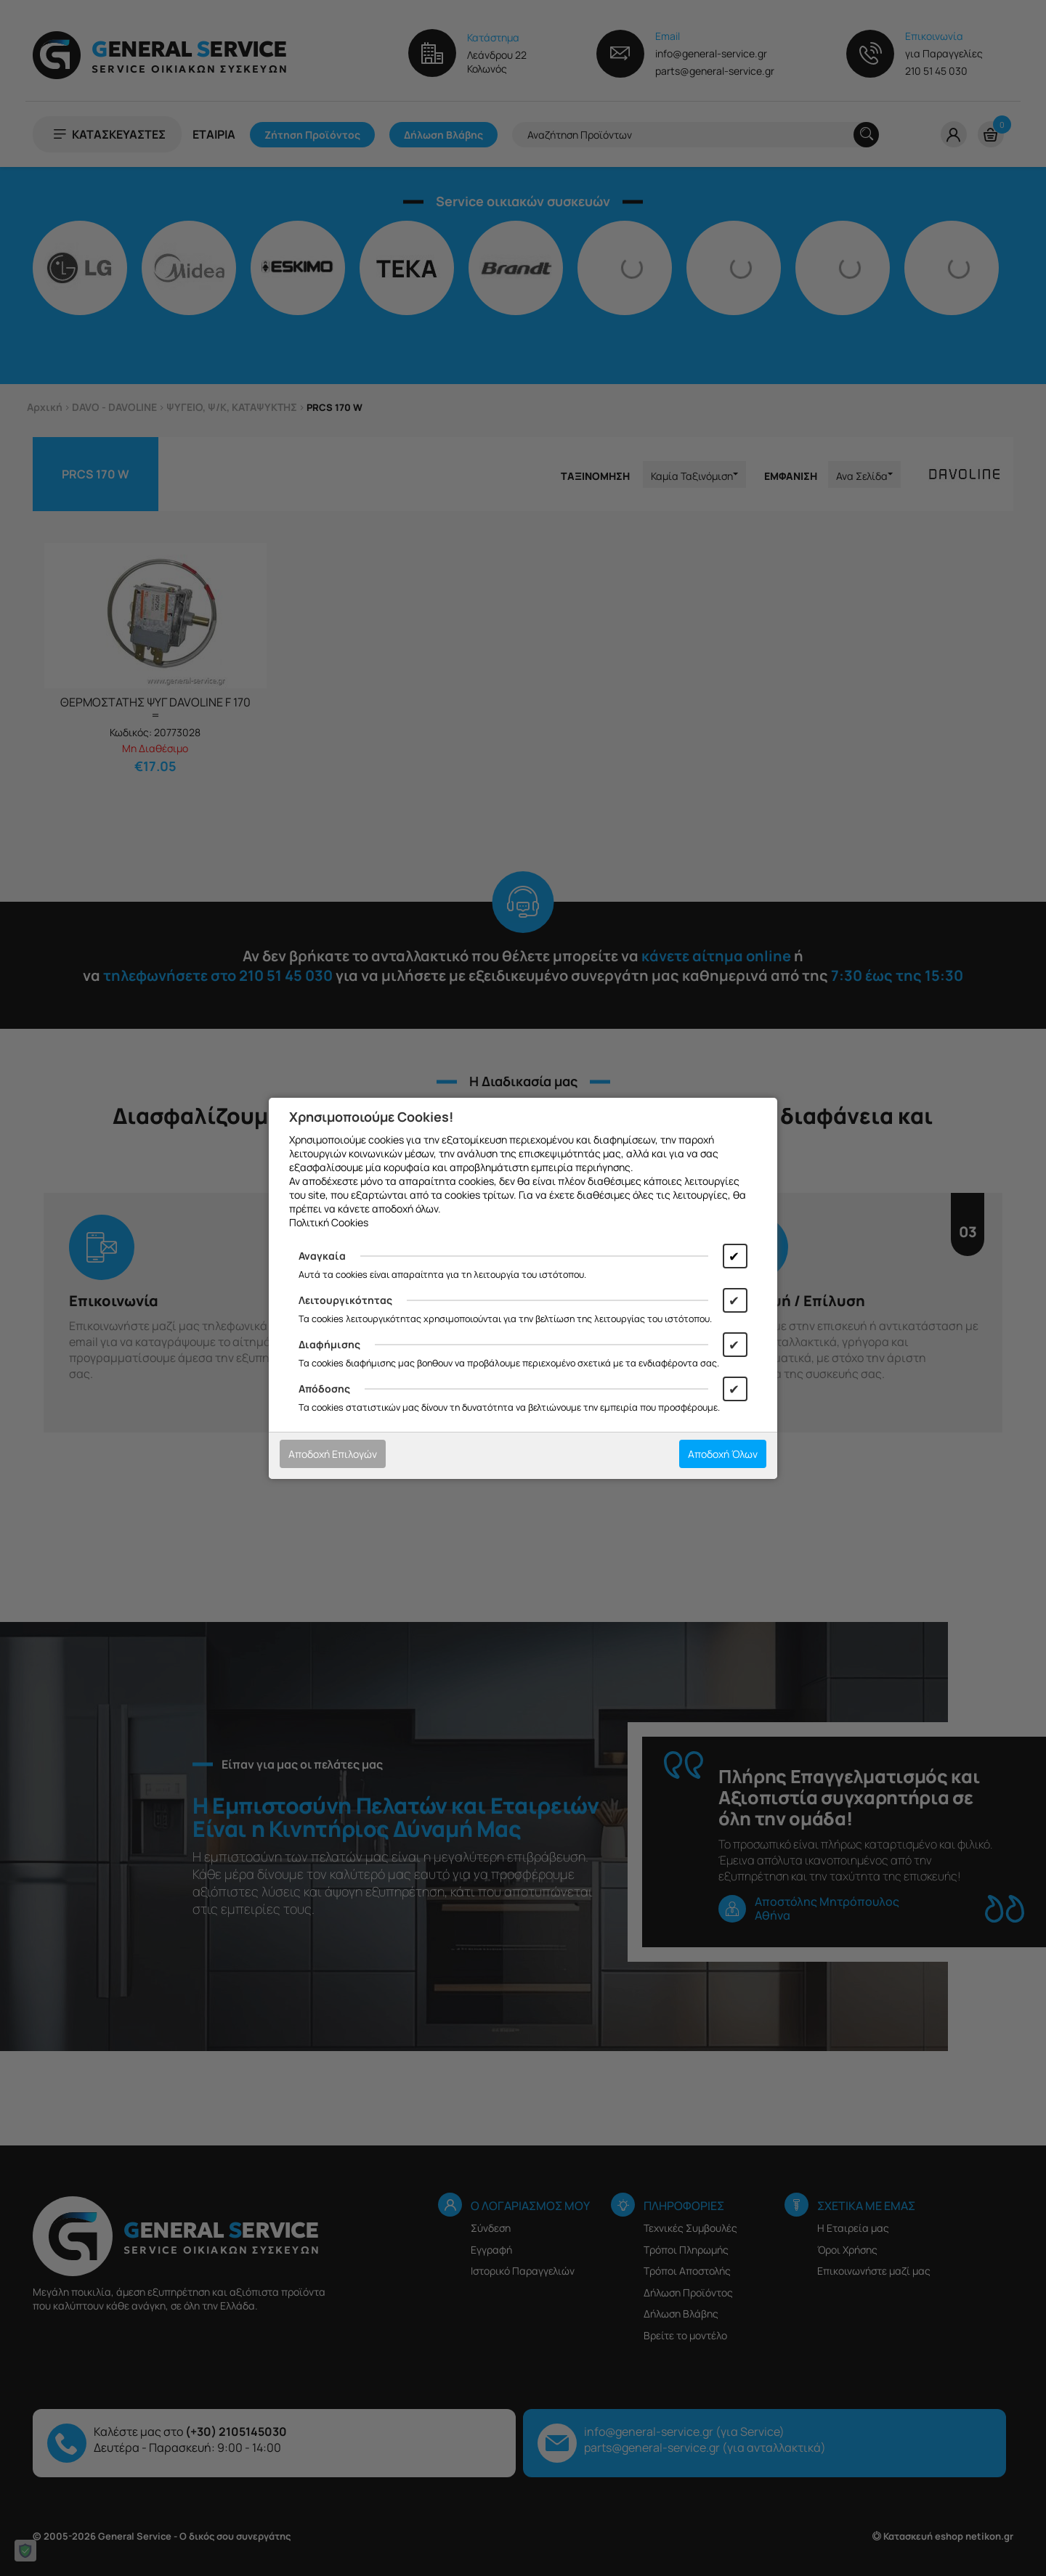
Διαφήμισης (329, 1344)
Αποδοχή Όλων (723, 1454)
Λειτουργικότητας (345, 1300)
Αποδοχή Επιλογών (332, 1454)
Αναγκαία (322, 1256)
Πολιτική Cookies (328, 1222)
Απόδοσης (324, 1388)
